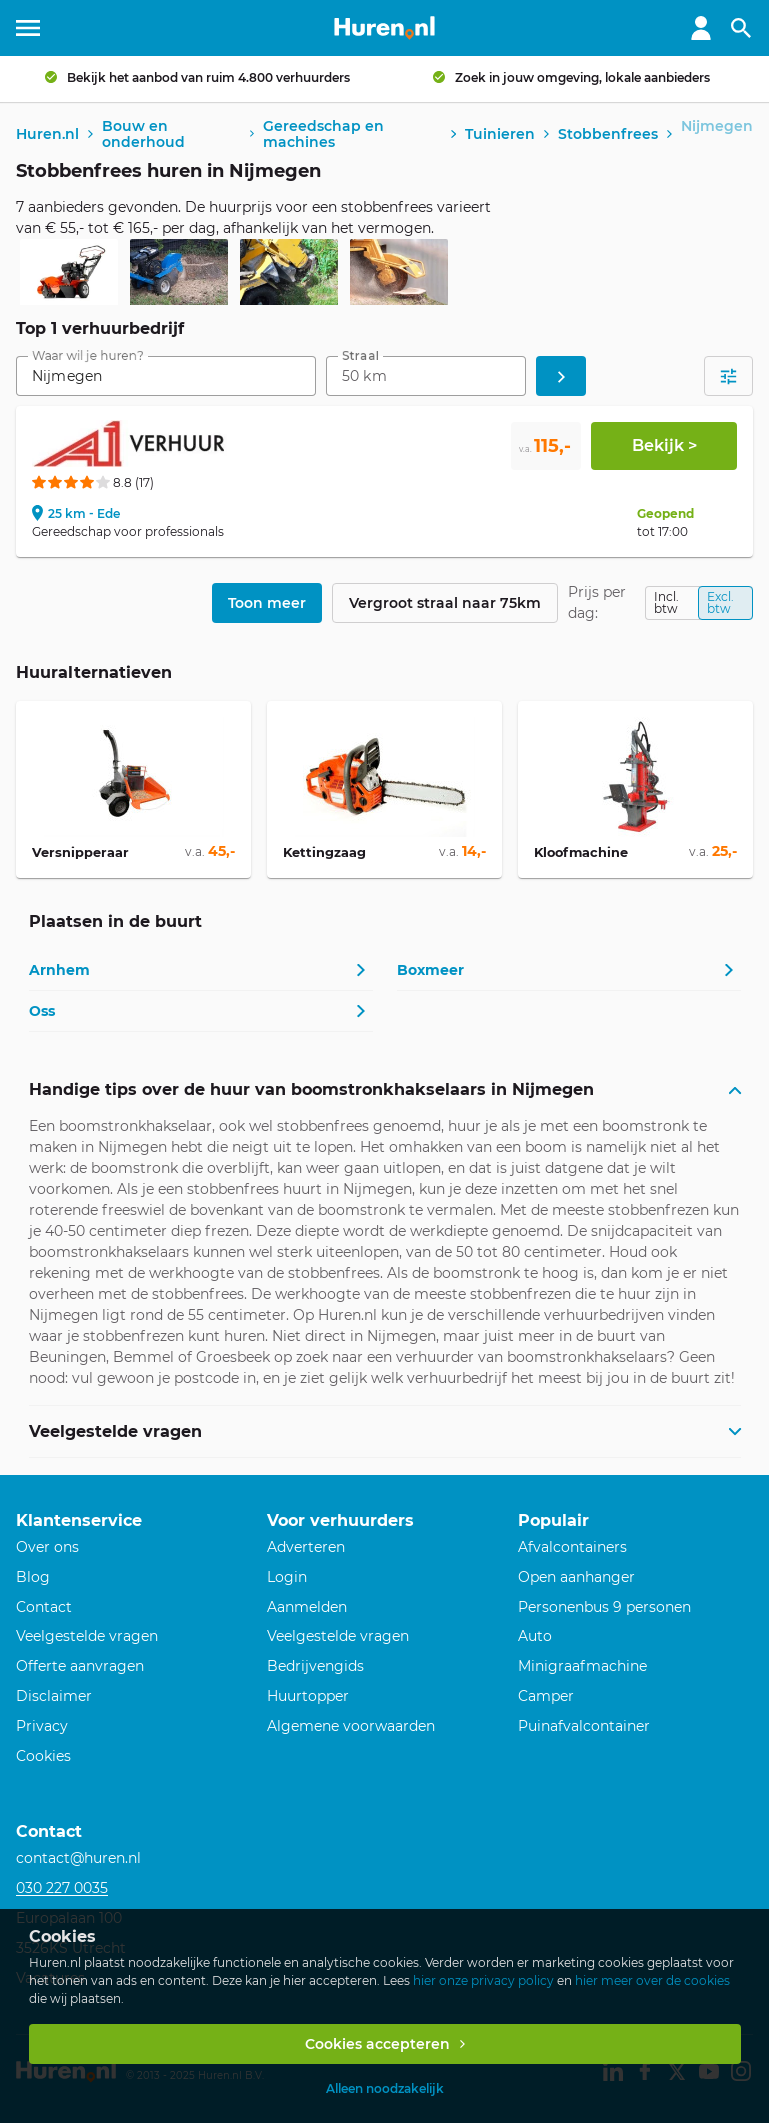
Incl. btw (666, 602)
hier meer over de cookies (652, 1980)
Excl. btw (720, 602)
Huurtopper (308, 1696)
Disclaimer (54, 1696)
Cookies (43, 1756)
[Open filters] (728, 376)
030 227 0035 (62, 1888)
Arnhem (59, 970)
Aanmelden (307, 1607)
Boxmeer (430, 970)
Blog (33, 1577)
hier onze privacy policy (483, 1980)
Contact (44, 1607)
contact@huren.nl (78, 1858)
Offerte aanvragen (80, 1666)
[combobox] (166, 376)
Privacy (42, 1726)
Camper (546, 1696)
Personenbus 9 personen (604, 1607)
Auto (535, 1636)
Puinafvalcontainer (584, 1726)
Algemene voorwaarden (351, 1726)
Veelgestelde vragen (87, 1636)
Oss (42, 1011)
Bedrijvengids (315, 1666)
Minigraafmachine (582, 1666)
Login (287, 1577)
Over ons (47, 1547)
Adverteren (306, 1547)
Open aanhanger (576, 1577)
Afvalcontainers (572, 1547)
